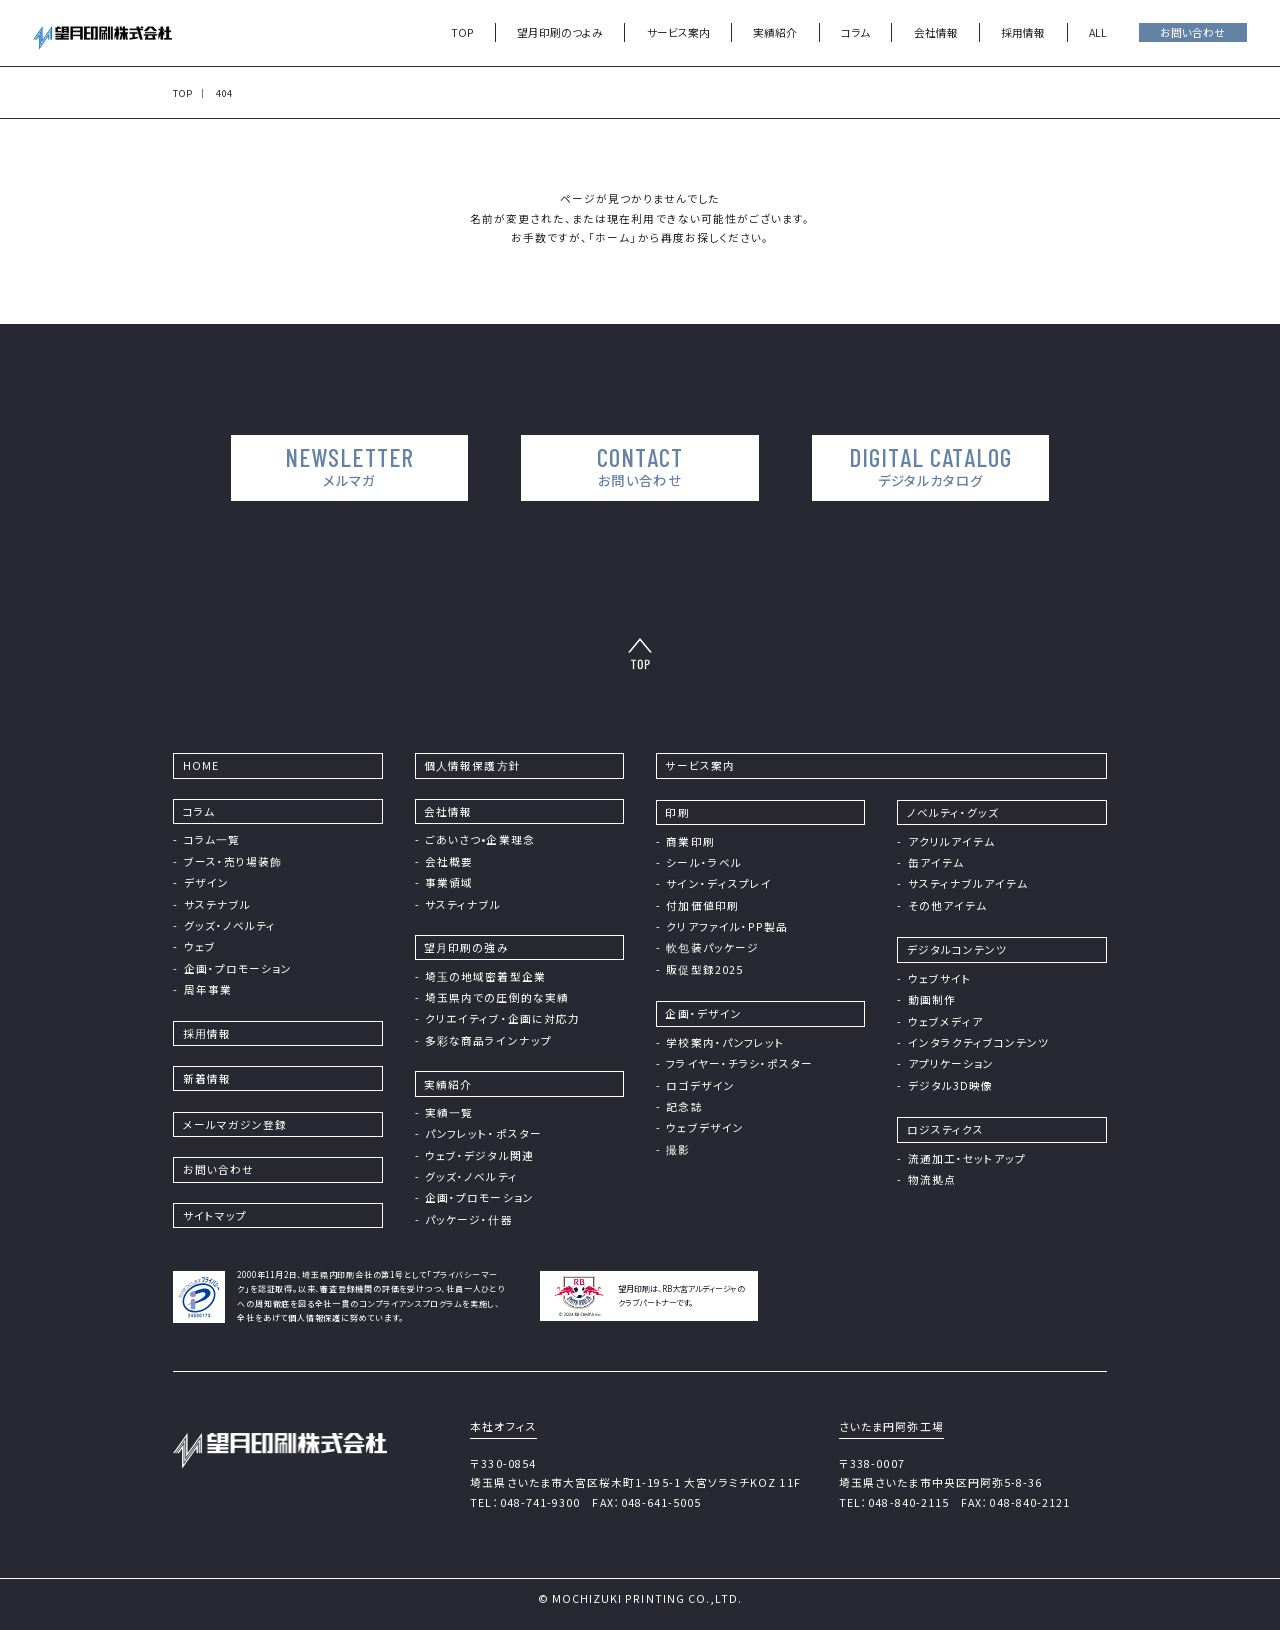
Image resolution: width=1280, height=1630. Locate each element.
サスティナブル (463, 904)
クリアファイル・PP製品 (727, 926)
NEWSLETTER (353, 466)
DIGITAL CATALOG (926, 466)
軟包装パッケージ (712, 947)
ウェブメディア (945, 1021)
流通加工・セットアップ (967, 1158)
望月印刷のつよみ (560, 32)
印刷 (677, 812)
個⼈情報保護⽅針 (472, 765)
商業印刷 (690, 841)
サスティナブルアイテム (968, 883)
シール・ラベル (703, 862)
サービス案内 (678, 32)
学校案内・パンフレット (725, 1042)
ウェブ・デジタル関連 (479, 1155)
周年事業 (208, 989)
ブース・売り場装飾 (233, 861)
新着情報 (207, 1078)
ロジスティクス (945, 1129)
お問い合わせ (1192, 32)
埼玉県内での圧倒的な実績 (497, 997)
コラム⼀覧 (212, 839)
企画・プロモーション (238, 968)
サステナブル (217, 904)
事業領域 (449, 882)
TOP (462, 32)
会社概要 (449, 861)
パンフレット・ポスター (483, 1133)
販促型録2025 (704, 969)
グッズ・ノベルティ (230, 925)
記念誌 (684, 1106)
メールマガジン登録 (235, 1124)
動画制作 (932, 999)
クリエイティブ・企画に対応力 (502, 1018)
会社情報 (936, 32)
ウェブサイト (940, 978)
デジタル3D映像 (951, 1085)
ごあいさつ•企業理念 (480, 839)
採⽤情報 (207, 1033)
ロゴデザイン (700, 1085)
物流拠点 (932, 1179)
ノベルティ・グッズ (953, 812)
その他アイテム (947, 905)
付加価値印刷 (702, 905)
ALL (1098, 32)
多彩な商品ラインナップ (488, 1040)
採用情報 (1023, 32)
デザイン (206, 882)
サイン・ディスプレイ (719, 883)
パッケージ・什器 (469, 1219)
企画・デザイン (703, 1013)
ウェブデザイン (704, 1127)
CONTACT (639, 466)
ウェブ (200, 946)
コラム (855, 32)
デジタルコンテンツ (957, 949)
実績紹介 (775, 32)
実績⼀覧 (449, 1112)
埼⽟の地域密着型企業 (485, 976)
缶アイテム (936, 862)
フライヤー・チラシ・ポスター (739, 1063)
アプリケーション (951, 1063)
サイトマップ (215, 1215)
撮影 (678, 1149)
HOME (201, 765)
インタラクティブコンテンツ (979, 1042)
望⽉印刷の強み (466, 947)
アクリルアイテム (952, 841)
